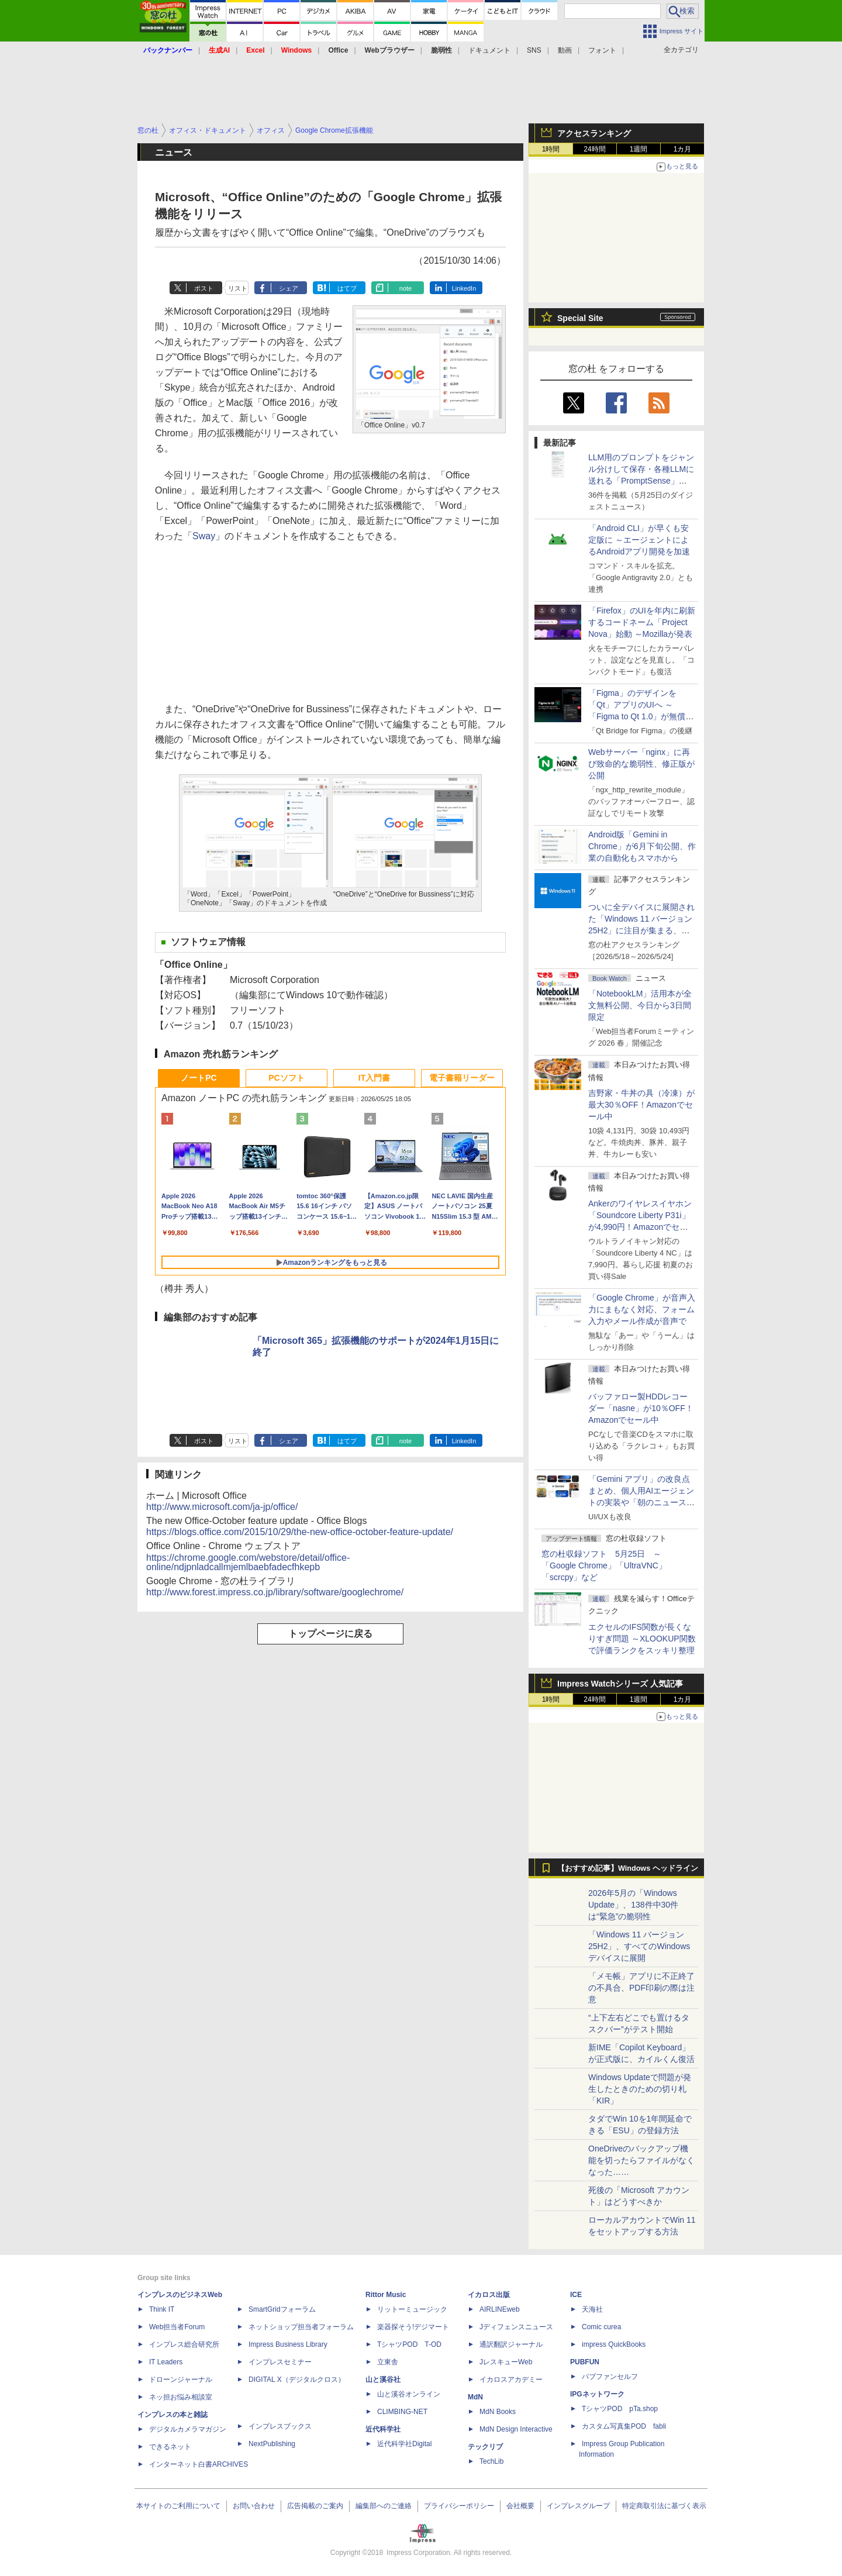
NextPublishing (272, 2444)
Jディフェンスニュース (516, 2327)
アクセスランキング (594, 133)
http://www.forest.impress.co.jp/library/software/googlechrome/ (274, 1592)
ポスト (203, 288)
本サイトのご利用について (178, 2506)
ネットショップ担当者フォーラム (301, 2327)
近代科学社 (383, 2429)
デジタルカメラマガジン (187, 2429)
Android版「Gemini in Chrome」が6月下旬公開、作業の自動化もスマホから (642, 846)
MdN (475, 2397)
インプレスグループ (578, 2506)
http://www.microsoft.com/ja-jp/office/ (222, 1507)
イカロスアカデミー (511, 2379)
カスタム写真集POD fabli (624, 2426)
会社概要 (520, 2506)
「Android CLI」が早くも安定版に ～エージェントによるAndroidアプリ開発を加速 (639, 539)
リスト (237, 288)
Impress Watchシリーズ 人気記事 (620, 1683)
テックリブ (485, 2447)
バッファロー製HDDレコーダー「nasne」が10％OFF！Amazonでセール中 (640, 1408)
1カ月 (683, 149)
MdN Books (497, 2412)
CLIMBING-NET (402, 2412)
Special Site (580, 318)
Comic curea (601, 2327)
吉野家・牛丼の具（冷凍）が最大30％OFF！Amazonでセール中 (641, 1104)
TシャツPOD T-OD (409, 2344)
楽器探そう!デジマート (413, 2327)
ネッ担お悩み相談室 (180, 2397)
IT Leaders (165, 2362)
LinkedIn (464, 288)
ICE (576, 2295)
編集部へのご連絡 (384, 2506)
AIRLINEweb (499, 2309)
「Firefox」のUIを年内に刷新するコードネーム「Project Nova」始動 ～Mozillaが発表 (641, 622)
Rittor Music (385, 2295)
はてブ (347, 288)
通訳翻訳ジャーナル (511, 2344)
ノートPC (198, 1077)
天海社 (592, 2309)
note (405, 288)
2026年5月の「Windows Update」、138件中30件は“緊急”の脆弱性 (633, 1904)
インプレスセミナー (280, 2362)
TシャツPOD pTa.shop (620, 2409)
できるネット (170, 2447)
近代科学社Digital (404, 2444)
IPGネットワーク (597, 2394)
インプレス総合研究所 (184, 2344)
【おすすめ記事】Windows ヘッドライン (627, 1868)
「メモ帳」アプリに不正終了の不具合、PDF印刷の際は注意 (641, 1987)
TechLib (491, 2461)
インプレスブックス (280, 2426)
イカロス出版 (489, 2295)
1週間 (639, 149)
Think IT (161, 2309)
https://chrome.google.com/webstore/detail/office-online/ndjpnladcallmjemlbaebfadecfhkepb (248, 1562)
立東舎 (387, 2362)
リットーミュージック (412, 2309)
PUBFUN (584, 2362)
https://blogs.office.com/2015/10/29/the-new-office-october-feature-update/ (299, 1532)
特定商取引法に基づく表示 (664, 2506)
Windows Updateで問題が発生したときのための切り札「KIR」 (639, 2088)
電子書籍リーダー (462, 1077)
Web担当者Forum (177, 2327)
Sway (203, 536)
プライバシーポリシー (459, 2506)
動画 (565, 50)
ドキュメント (489, 50)
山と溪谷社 (383, 2379)
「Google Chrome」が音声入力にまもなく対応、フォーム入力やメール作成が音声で (641, 1309)
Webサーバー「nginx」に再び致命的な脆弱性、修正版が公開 (641, 763)
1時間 (551, 149)
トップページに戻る (330, 1634)
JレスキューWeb (505, 2362)
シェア (288, 288)
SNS (534, 50)
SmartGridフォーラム (282, 2309)
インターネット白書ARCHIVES (198, 2464)
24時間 (594, 149)
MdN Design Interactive (516, 2429)
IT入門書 (374, 1077)
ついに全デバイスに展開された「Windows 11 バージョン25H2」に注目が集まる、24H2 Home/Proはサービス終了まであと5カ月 (641, 930)
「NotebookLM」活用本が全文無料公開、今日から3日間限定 (640, 1005)
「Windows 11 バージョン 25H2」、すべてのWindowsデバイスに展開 (639, 1946)
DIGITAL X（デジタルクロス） (297, 2379)
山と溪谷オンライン (408, 2394)
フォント (602, 50)
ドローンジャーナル (180, 2379)
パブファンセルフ (610, 2376)
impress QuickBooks (614, 2344)
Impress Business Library (288, 2344)
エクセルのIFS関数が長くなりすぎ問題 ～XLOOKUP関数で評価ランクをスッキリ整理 (642, 1638)
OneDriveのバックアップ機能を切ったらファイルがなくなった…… (641, 2160)
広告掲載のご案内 (315, 2506)
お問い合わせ (254, 2506)
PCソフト (286, 1077)
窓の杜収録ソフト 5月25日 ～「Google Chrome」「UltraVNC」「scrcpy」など (604, 1565)
